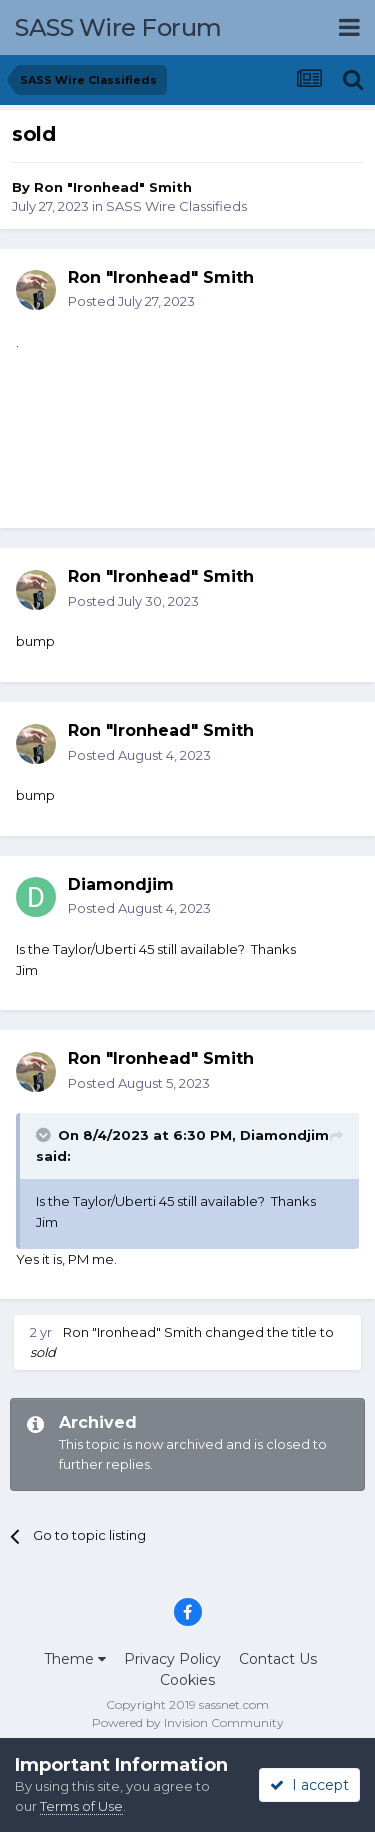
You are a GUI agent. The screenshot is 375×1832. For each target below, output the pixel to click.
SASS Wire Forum (118, 27)
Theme (75, 1659)
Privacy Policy (172, 1659)
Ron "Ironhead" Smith (113, 187)
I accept (309, 1785)
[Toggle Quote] (45, 1135)
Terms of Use (81, 1806)
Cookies (187, 1680)
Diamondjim (284, 1135)
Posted (131, 301)
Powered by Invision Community (188, 1722)
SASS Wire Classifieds (176, 206)
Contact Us (278, 1659)
